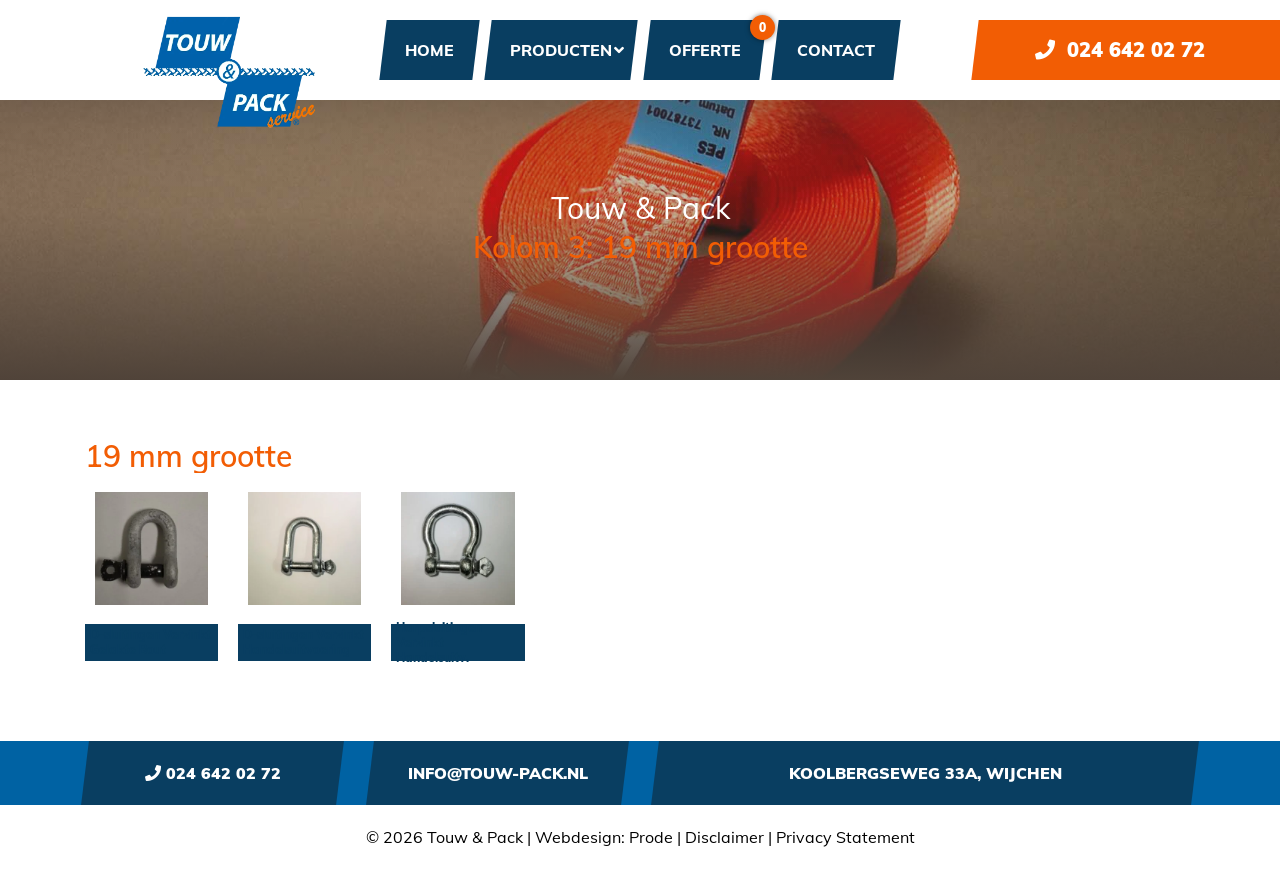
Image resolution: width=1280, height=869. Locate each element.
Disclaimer (724, 837)
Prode (651, 837)
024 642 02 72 (1120, 49)
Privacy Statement (845, 837)
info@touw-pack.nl (498, 773)
